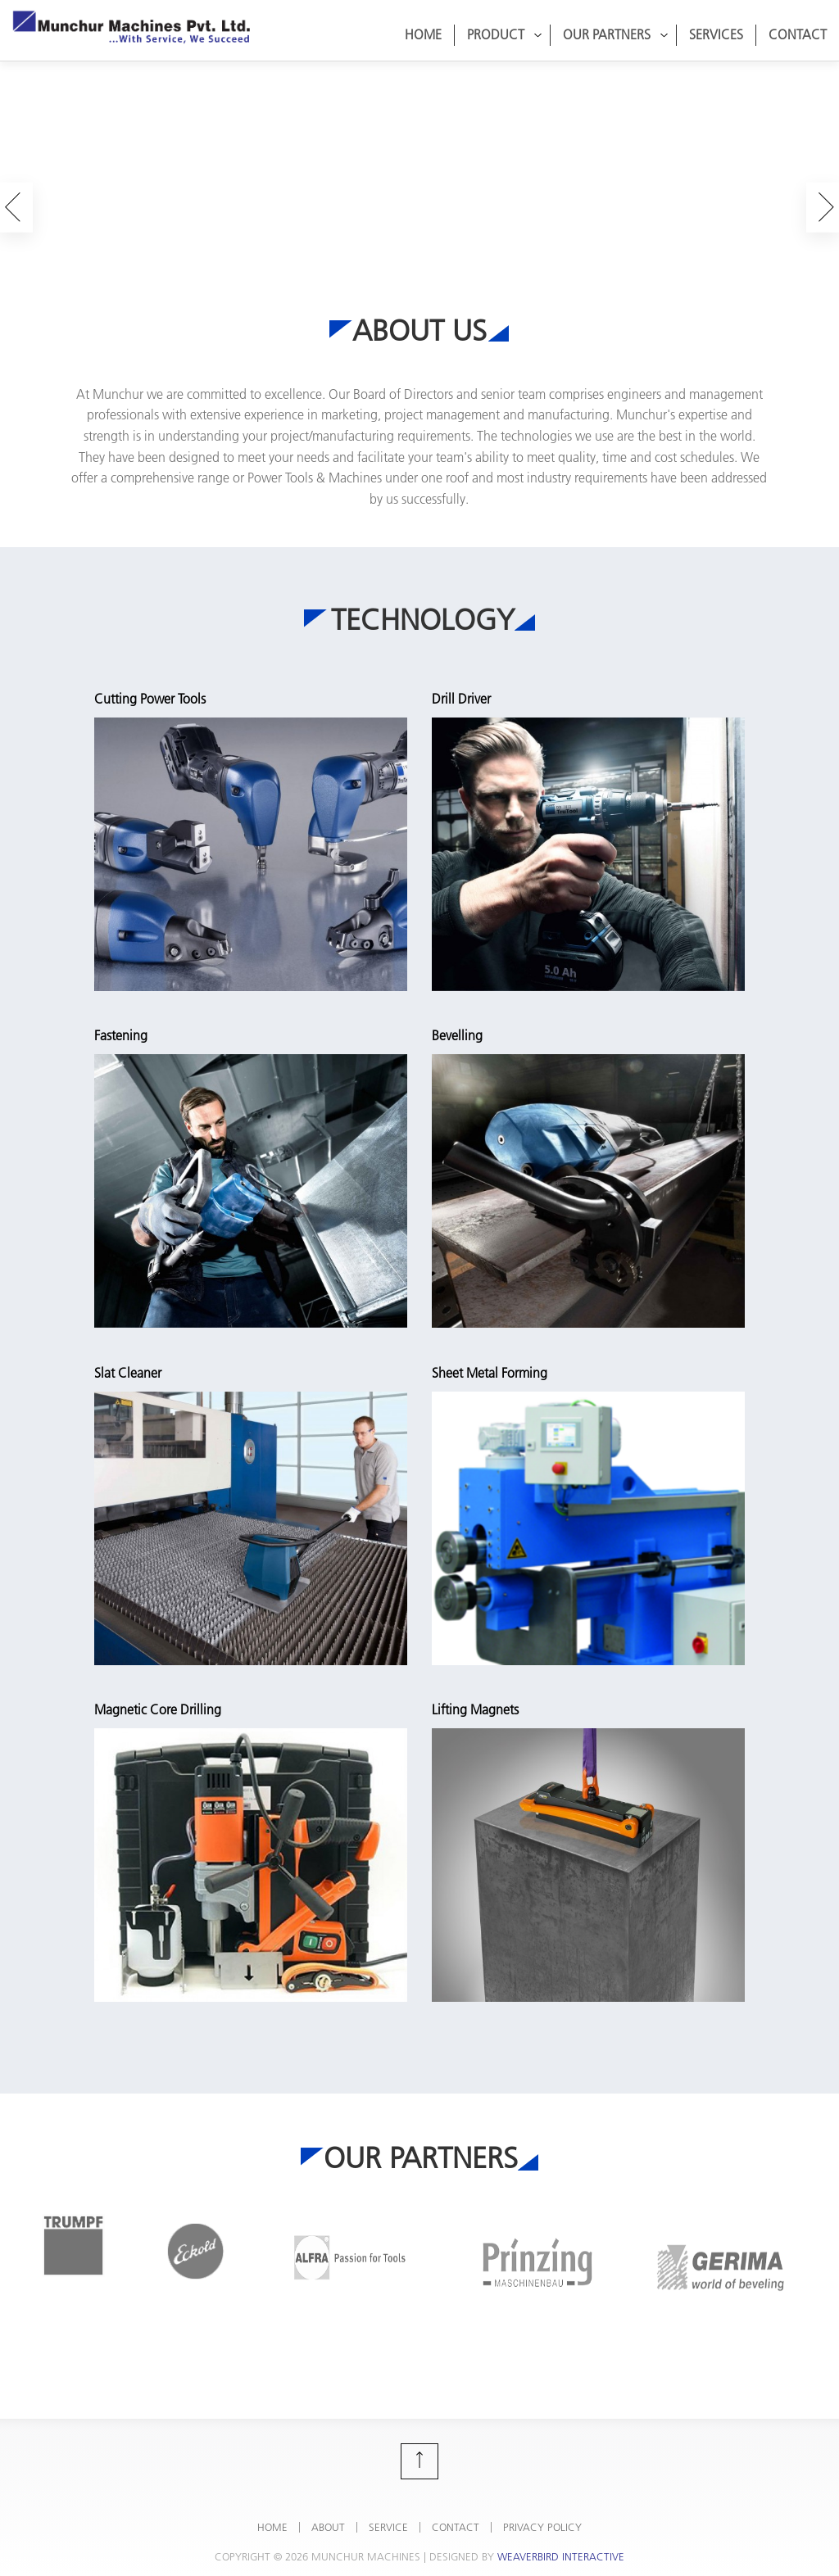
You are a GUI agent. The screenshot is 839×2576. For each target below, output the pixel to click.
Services (716, 34)
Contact (798, 34)
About (328, 2526)
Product (504, 34)
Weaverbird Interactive (560, 2556)
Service (388, 2526)
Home (423, 34)
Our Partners (616, 34)
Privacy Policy (542, 2526)
